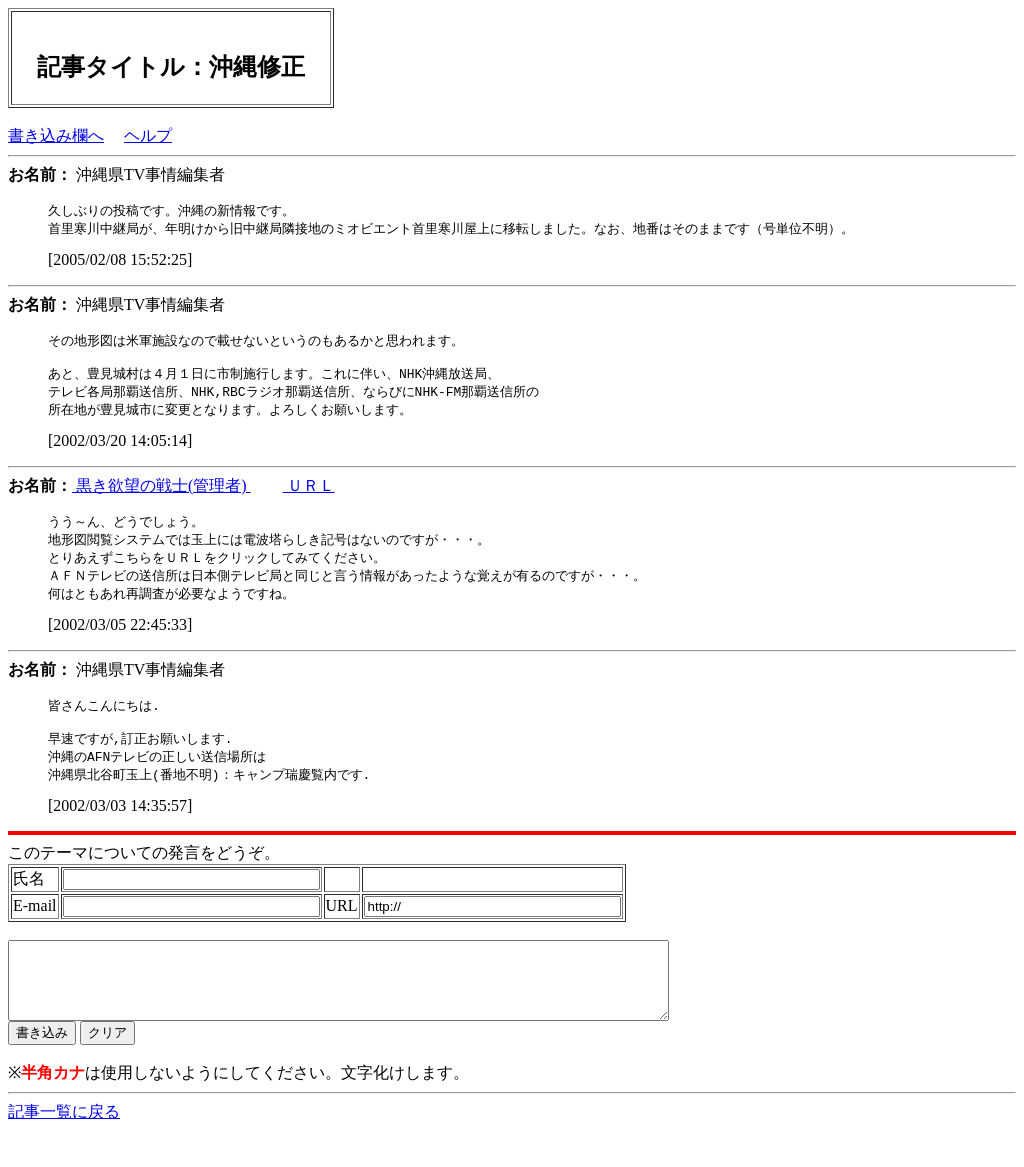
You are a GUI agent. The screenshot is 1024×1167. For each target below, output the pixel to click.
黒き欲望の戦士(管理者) (161, 494)
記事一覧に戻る (64, 1147)
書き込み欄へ (56, 135)
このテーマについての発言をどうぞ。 (144, 873)
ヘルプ (148, 135)
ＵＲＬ (309, 494)
